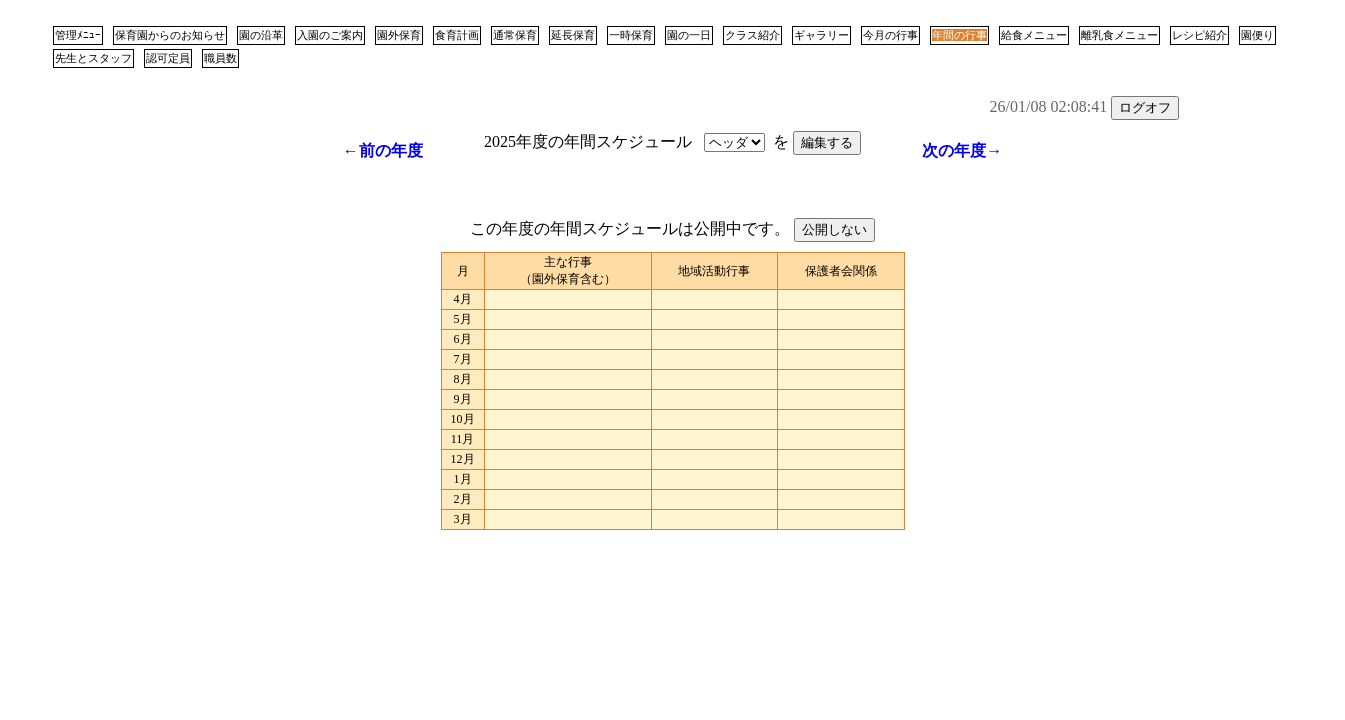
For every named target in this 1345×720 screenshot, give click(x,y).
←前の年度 (383, 150)
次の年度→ (962, 150)
